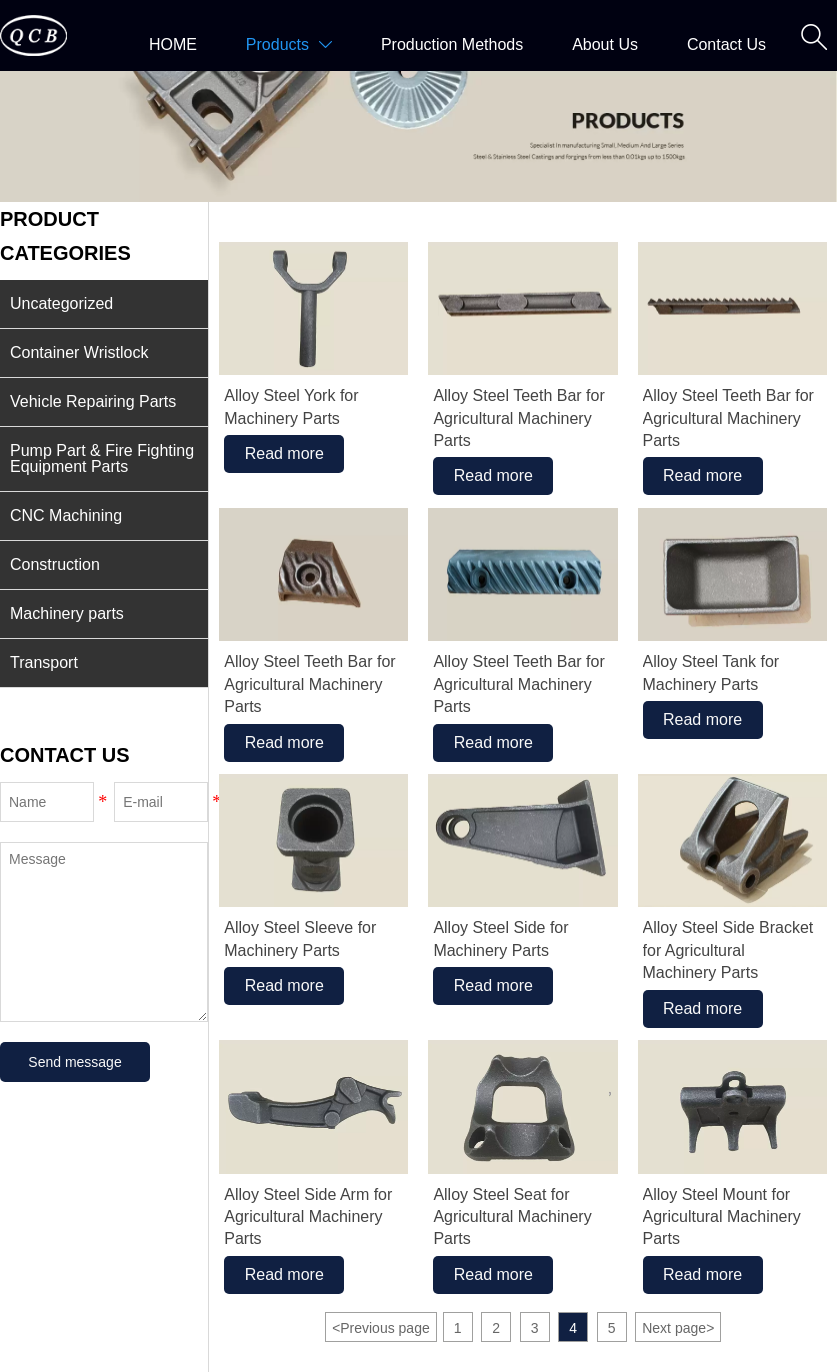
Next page (678, 1328)
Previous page (381, 1328)
